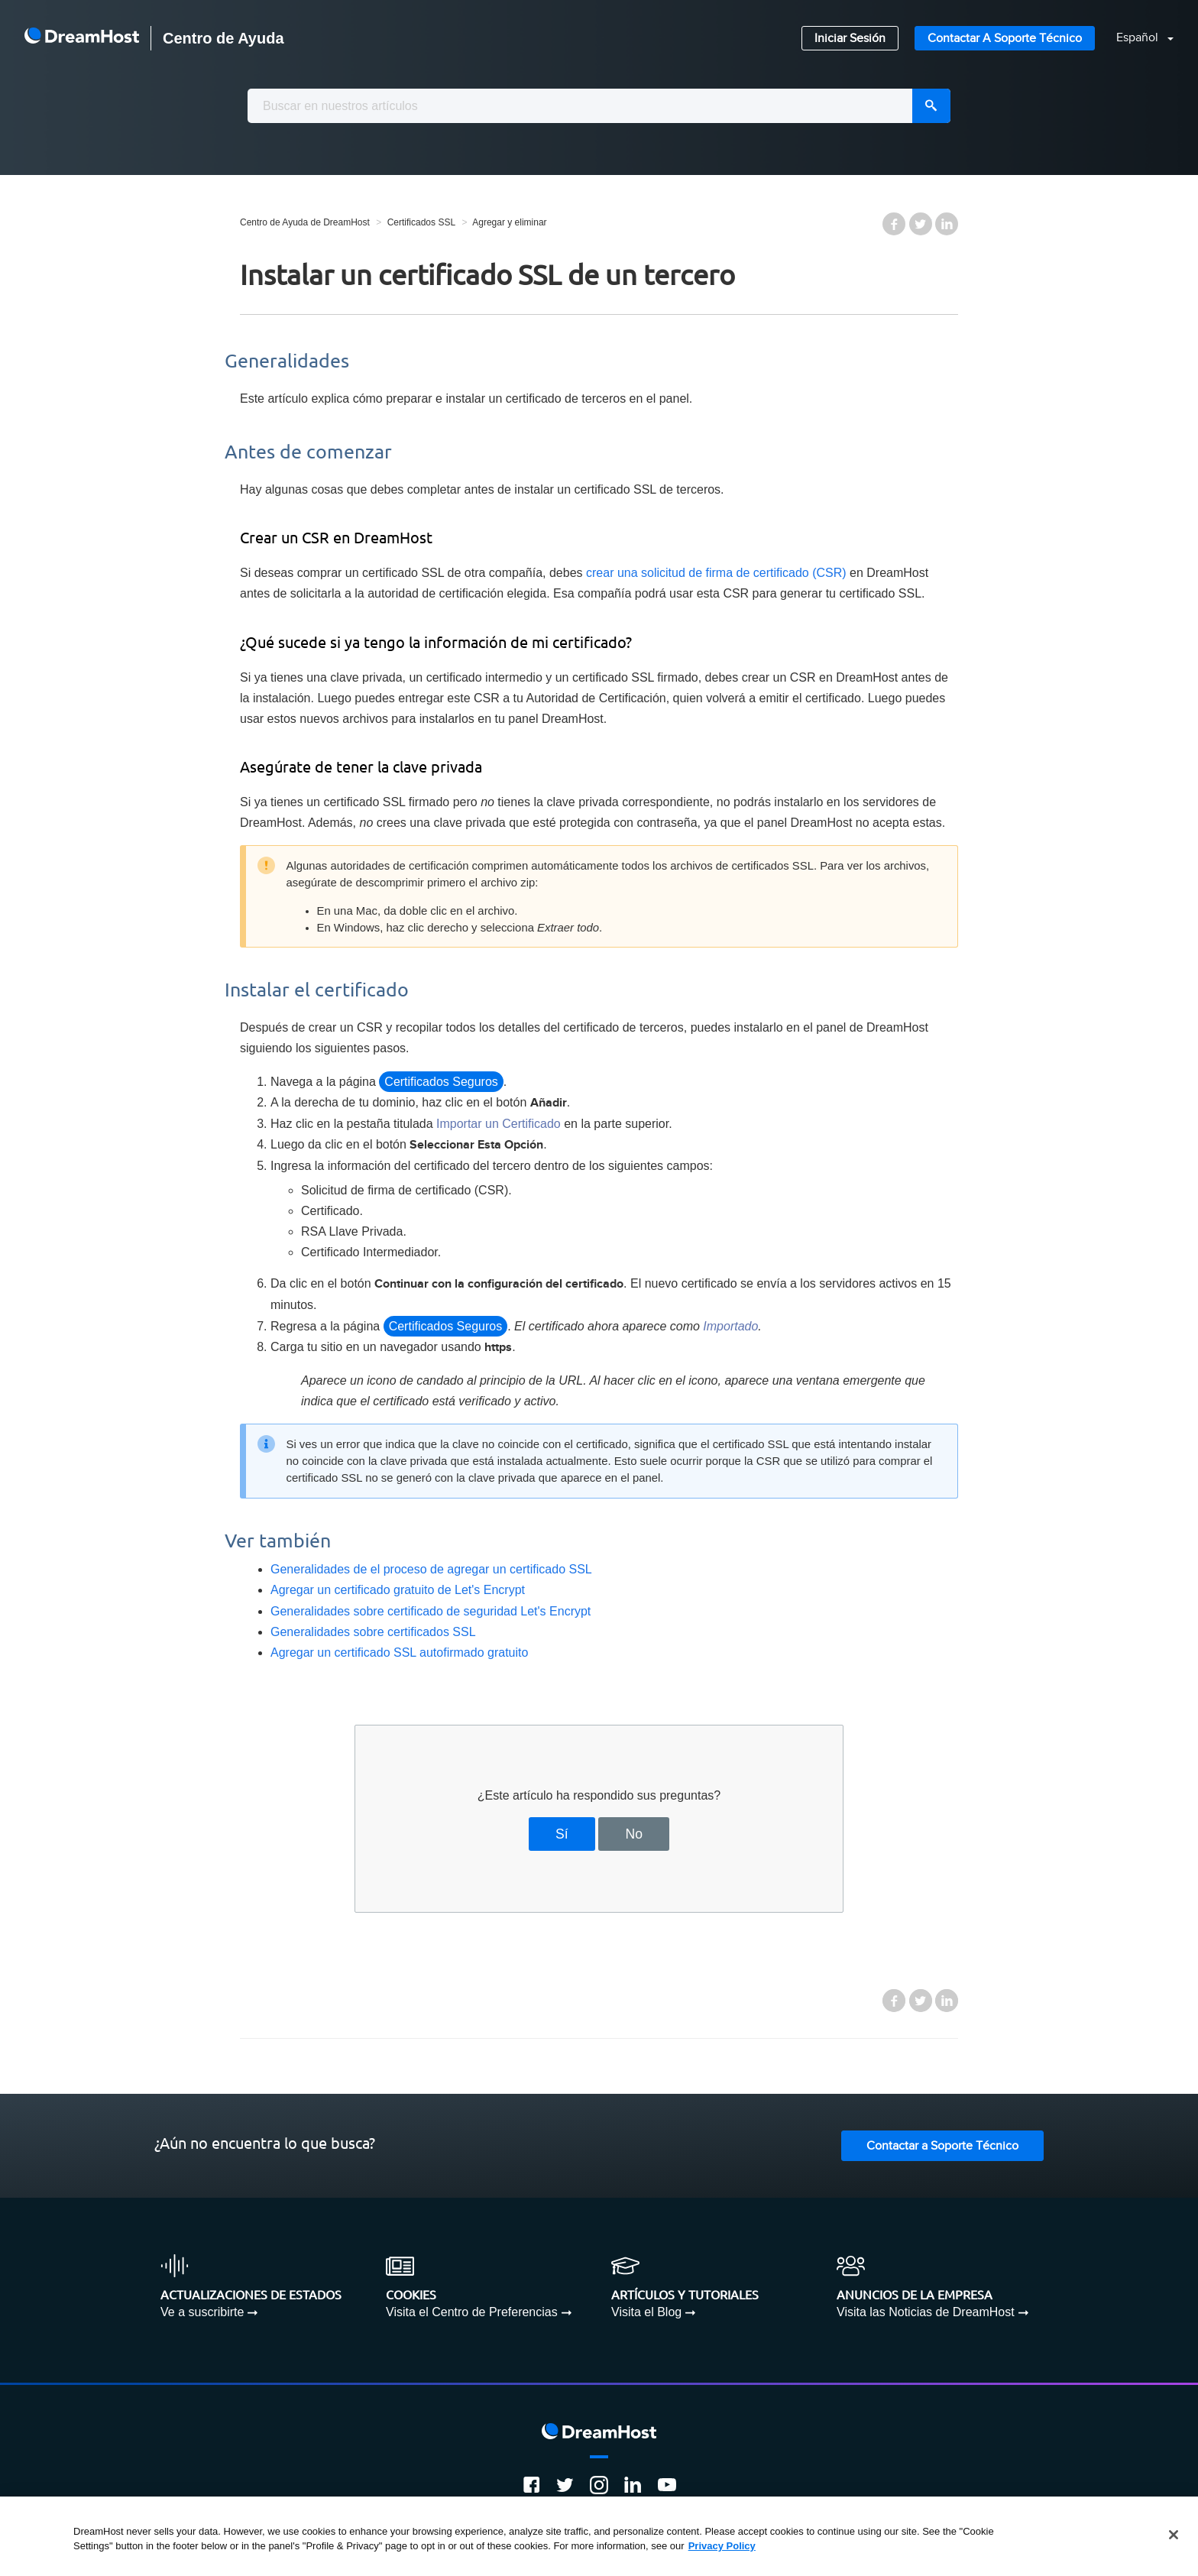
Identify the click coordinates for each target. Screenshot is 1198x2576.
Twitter (920, 223)
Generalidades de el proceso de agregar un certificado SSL (431, 1569)
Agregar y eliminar (509, 222)
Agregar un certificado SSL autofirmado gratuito (399, 1652)
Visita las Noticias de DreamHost (926, 2311)
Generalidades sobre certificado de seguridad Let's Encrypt (430, 1611)
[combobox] (599, 106)
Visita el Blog (646, 2311)
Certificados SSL (421, 222)
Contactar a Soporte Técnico (1005, 38)
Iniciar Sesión (850, 38)
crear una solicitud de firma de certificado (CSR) (716, 572)
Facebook (893, 223)
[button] (1136, 38)
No (634, 1834)
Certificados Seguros (441, 1081)
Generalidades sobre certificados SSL (373, 1631)
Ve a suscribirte (202, 2311)
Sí (561, 1834)
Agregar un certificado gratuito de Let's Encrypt (397, 1589)
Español (1138, 38)
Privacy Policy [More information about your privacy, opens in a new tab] (722, 2546)
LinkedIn (946, 223)
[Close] (1173, 2535)
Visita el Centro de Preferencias (472, 2311)
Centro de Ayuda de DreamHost (305, 222)
